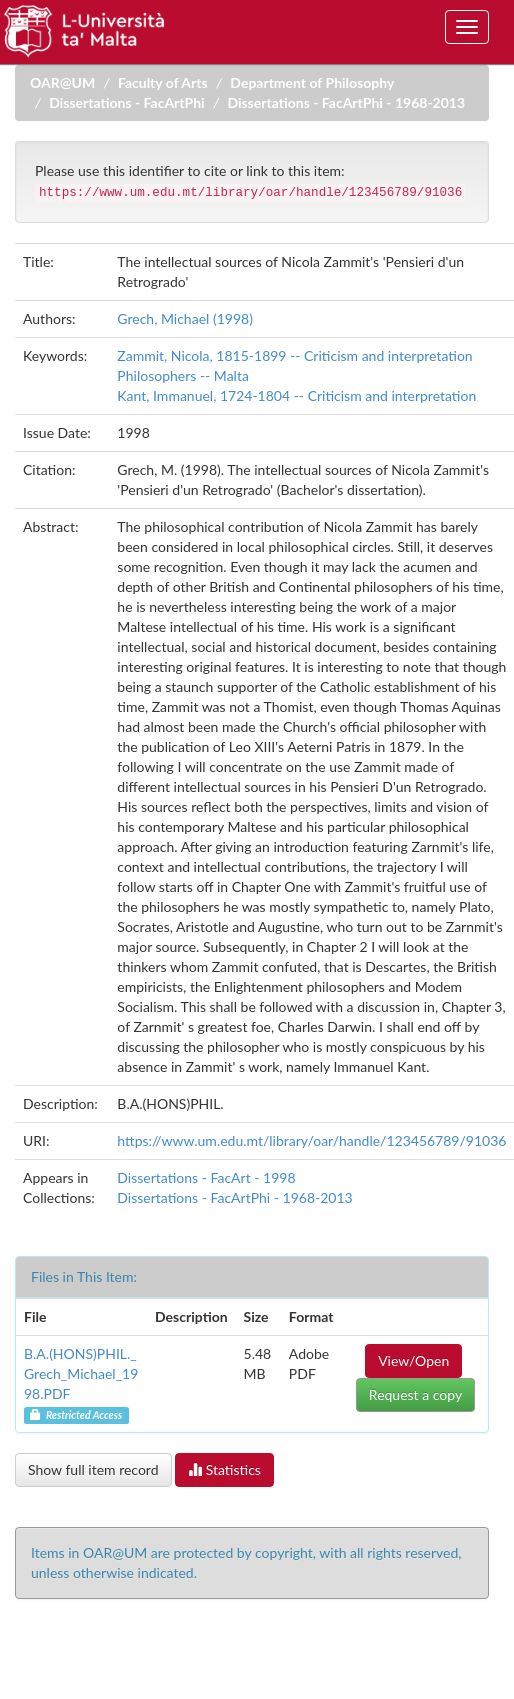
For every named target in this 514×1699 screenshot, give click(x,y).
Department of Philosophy (312, 82)
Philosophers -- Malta (183, 375)
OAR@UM (62, 82)
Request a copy (415, 1394)
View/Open (413, 1360)
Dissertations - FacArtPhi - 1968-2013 (346, 102)
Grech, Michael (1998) (185, 318)
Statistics (224, 1469)
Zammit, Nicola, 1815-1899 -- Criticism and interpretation (294, 355)
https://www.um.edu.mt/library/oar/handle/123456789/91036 (311, 1140)
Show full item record (93, 1469)
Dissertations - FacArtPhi (127, 102)
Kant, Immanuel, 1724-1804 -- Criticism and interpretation (296, 395)
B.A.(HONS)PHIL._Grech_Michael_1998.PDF (81, 1373)
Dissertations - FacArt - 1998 (206, 1177)
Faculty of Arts (163, 82)
